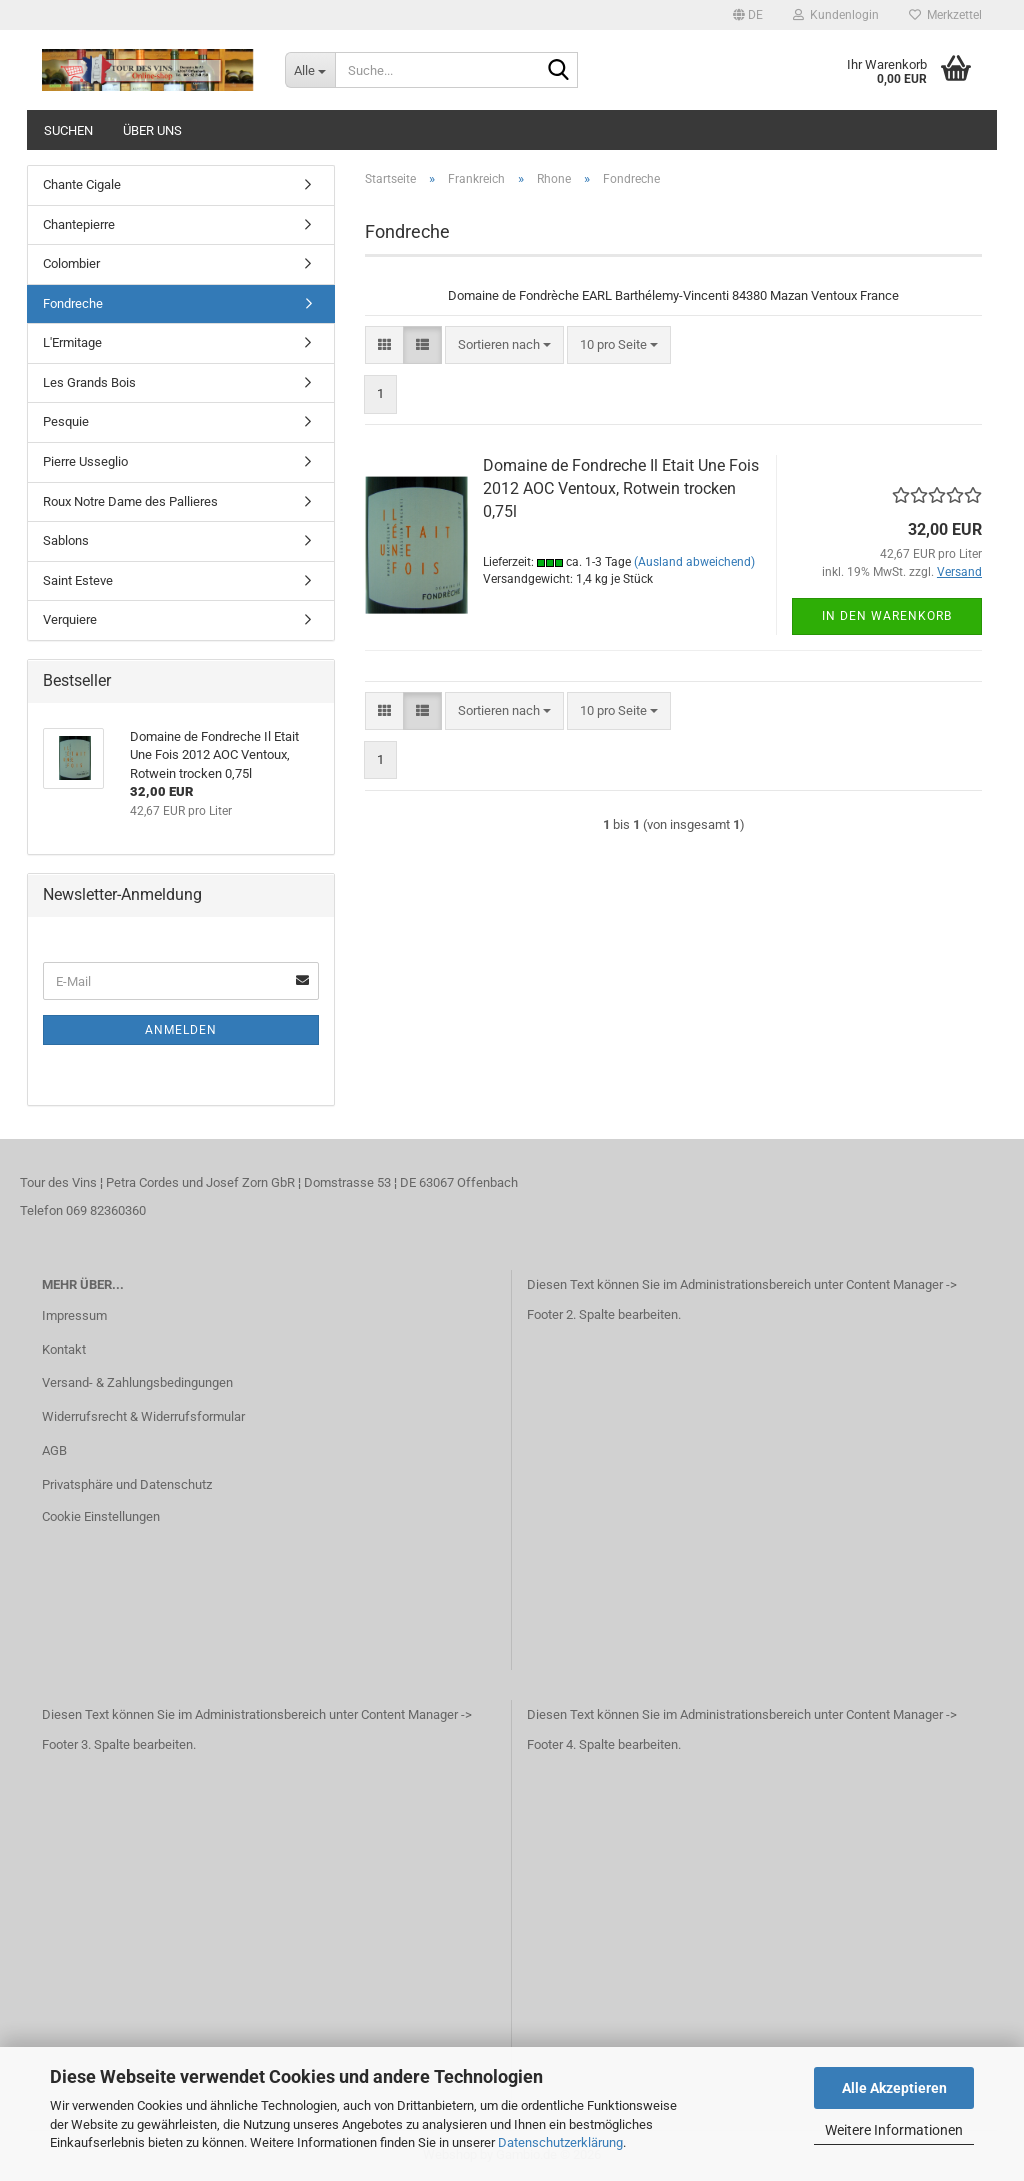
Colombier (71, 263)
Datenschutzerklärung (560, 2142)
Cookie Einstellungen (101, 1516)
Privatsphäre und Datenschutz (127, 1484)
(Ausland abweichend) (694, 562)
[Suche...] (310, 70)
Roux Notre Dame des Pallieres (130, 501)
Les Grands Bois (89, 382)
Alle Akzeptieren (894, 2088)
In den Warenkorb (887, 616)
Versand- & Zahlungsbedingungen (137, 1382)
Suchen (68, 130)
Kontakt (64, 1349)
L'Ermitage (72, 342)
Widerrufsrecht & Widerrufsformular (143, 1416)
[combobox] (504, 345)
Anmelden (181, 1030)
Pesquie (66, 421)
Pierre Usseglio (85, 461)
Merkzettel (945, 15)
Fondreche (73, 303)
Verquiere (70, 619)
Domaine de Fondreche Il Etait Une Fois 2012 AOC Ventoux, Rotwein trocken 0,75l (621, 488)
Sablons (66, 540)
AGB (54, 1450)
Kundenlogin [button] (836, 15)
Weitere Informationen (894, 2130)
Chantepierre (79, 224)
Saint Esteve (78, 580)
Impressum (74, 1315)
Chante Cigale (82, 184)
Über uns (152, 130)
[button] (748, 15)
